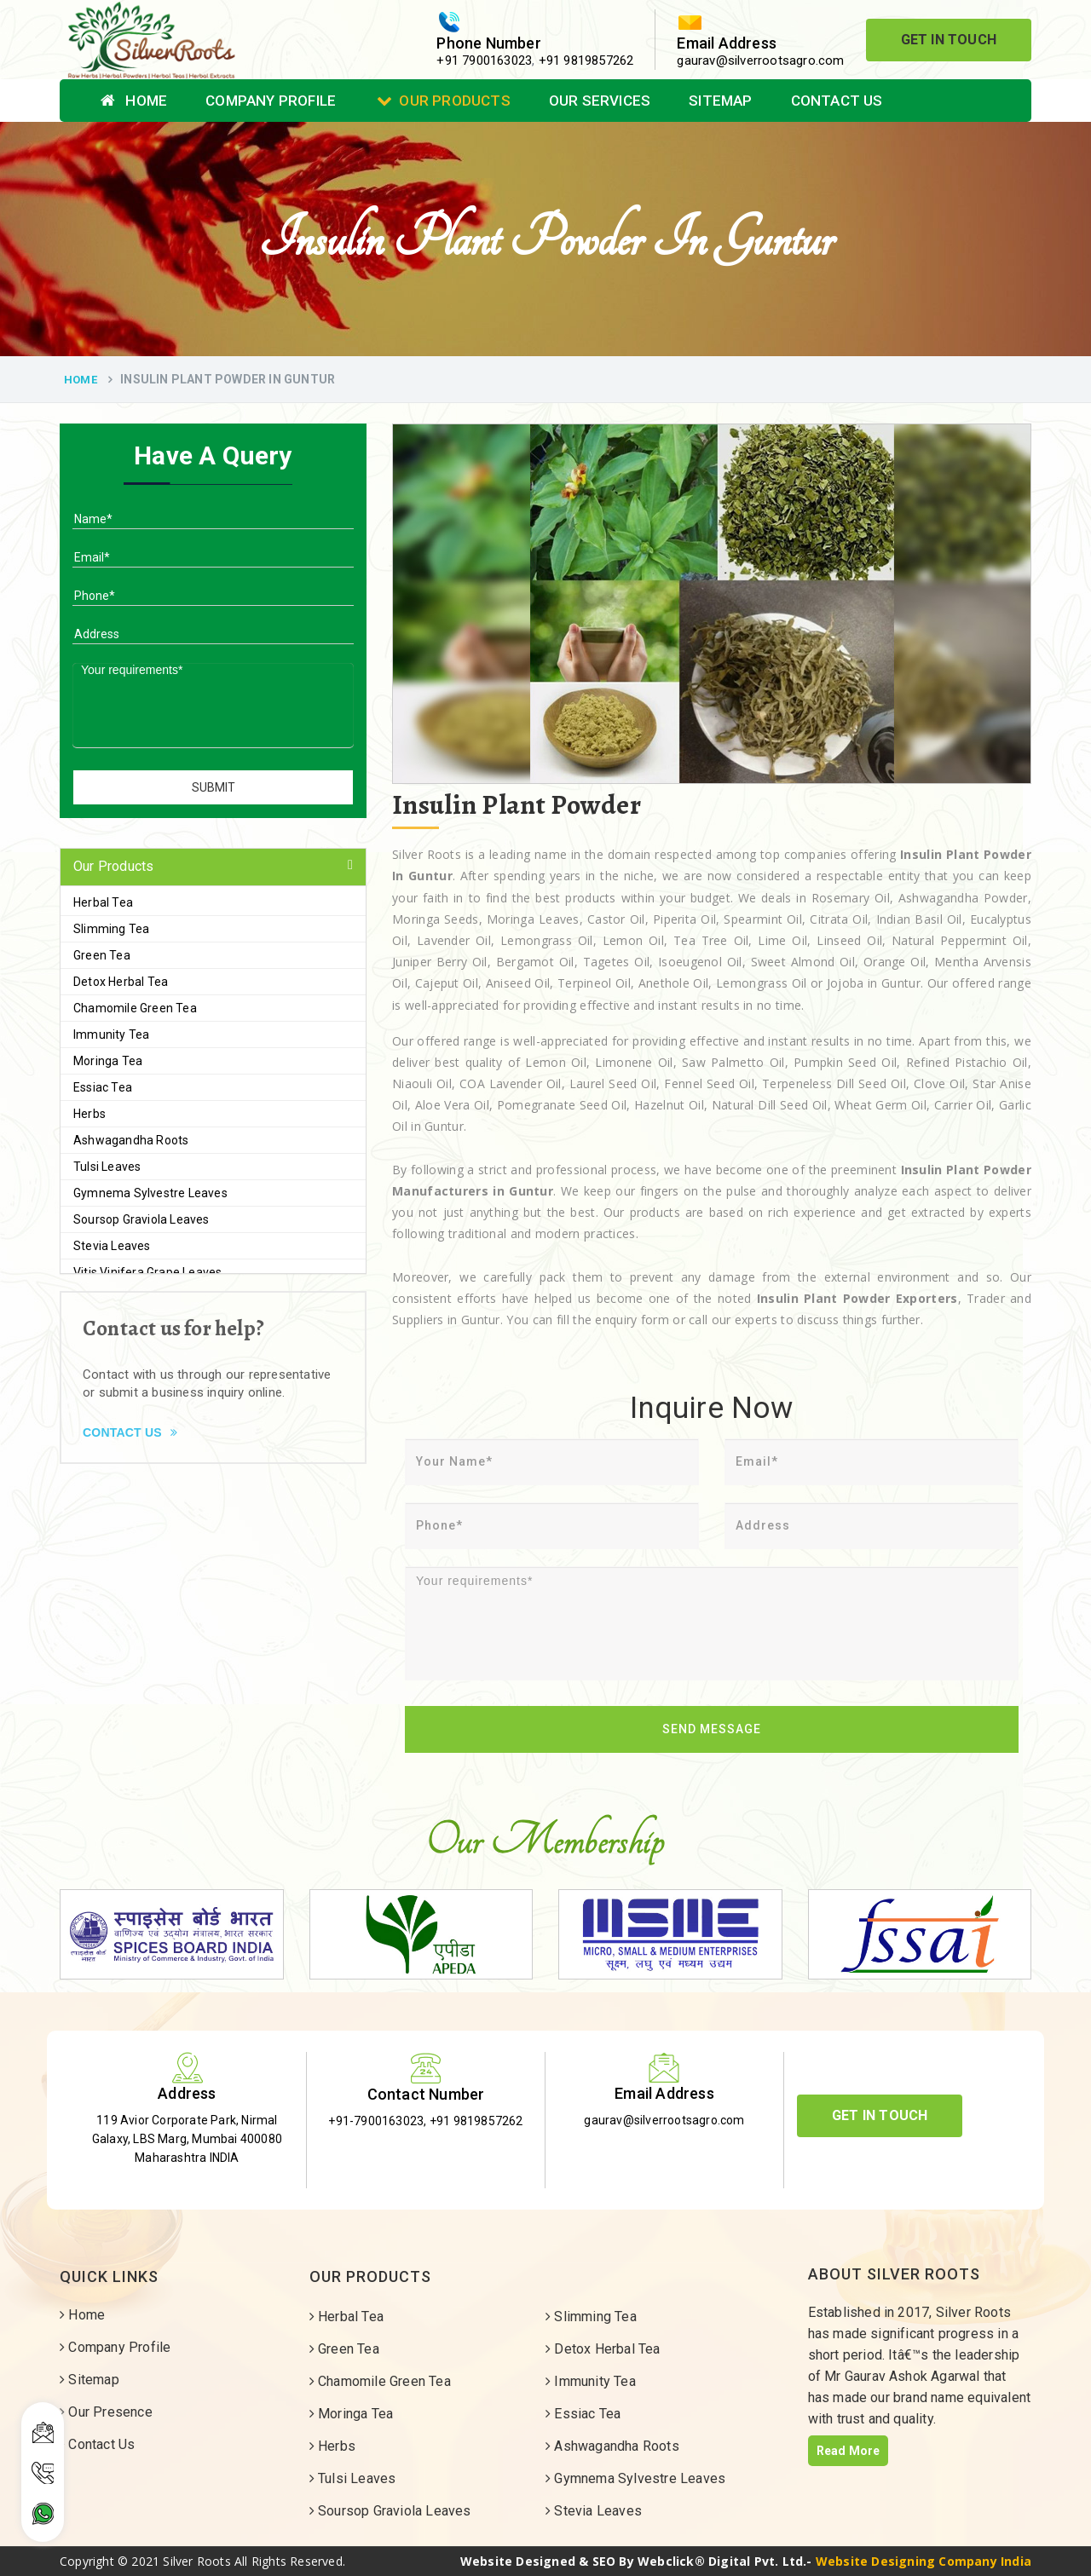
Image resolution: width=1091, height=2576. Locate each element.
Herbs (89, 1114)
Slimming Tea (111, 929)
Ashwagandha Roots (130, 1140)
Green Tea (101, 955)
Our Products (444, 100)
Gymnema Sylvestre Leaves (150, 1193)
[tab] (213, 867)
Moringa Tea (107, 1061)
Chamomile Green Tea (135, 1008)
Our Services (599, 100)
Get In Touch (948, 40)
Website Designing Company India (923, 2561)
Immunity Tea (111, 1034)
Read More (848, 2451)
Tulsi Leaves (107, 1166)
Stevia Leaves (112, 1246)
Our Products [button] (113, 866)
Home (134, 100)
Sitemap (720, 100)
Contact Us (837, 100)
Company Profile (270, 100)
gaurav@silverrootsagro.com (760, 60)
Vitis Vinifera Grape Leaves (147, 1272)
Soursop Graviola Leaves (141, 1219)
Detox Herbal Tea (120, 981)
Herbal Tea (103, 902)
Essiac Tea (102, 1087)
